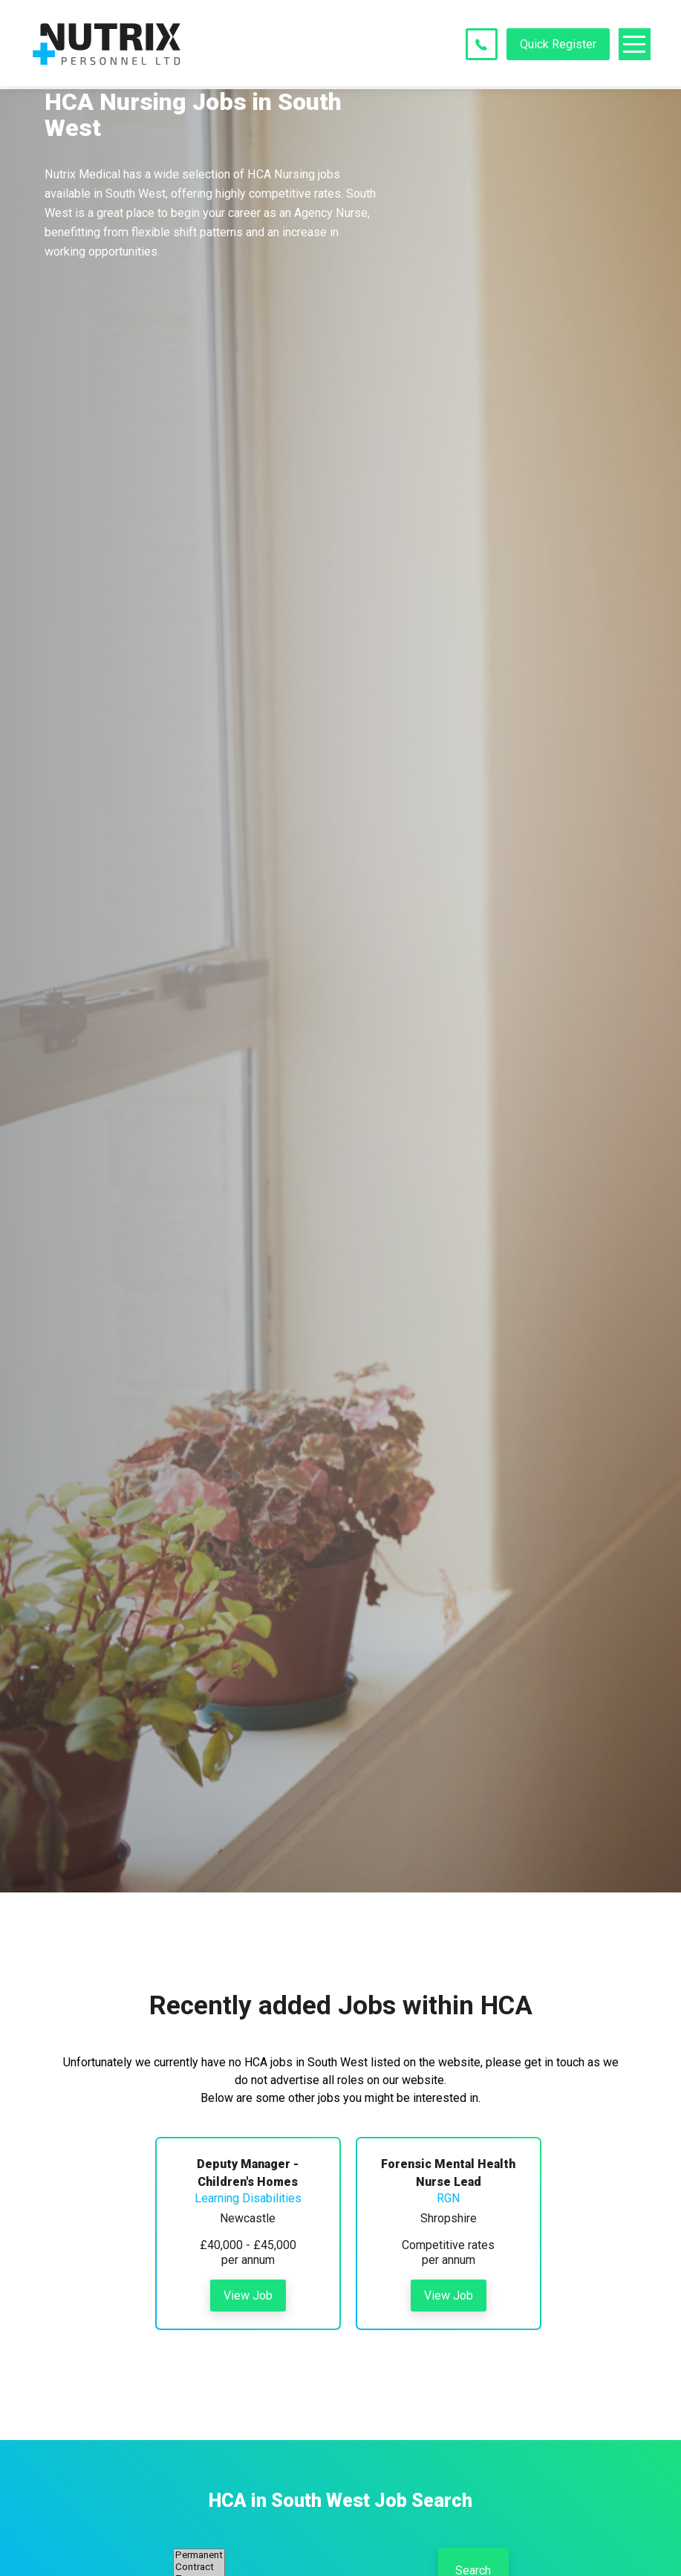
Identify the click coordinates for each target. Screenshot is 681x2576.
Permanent (199, 2555)
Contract (199, 2567)
